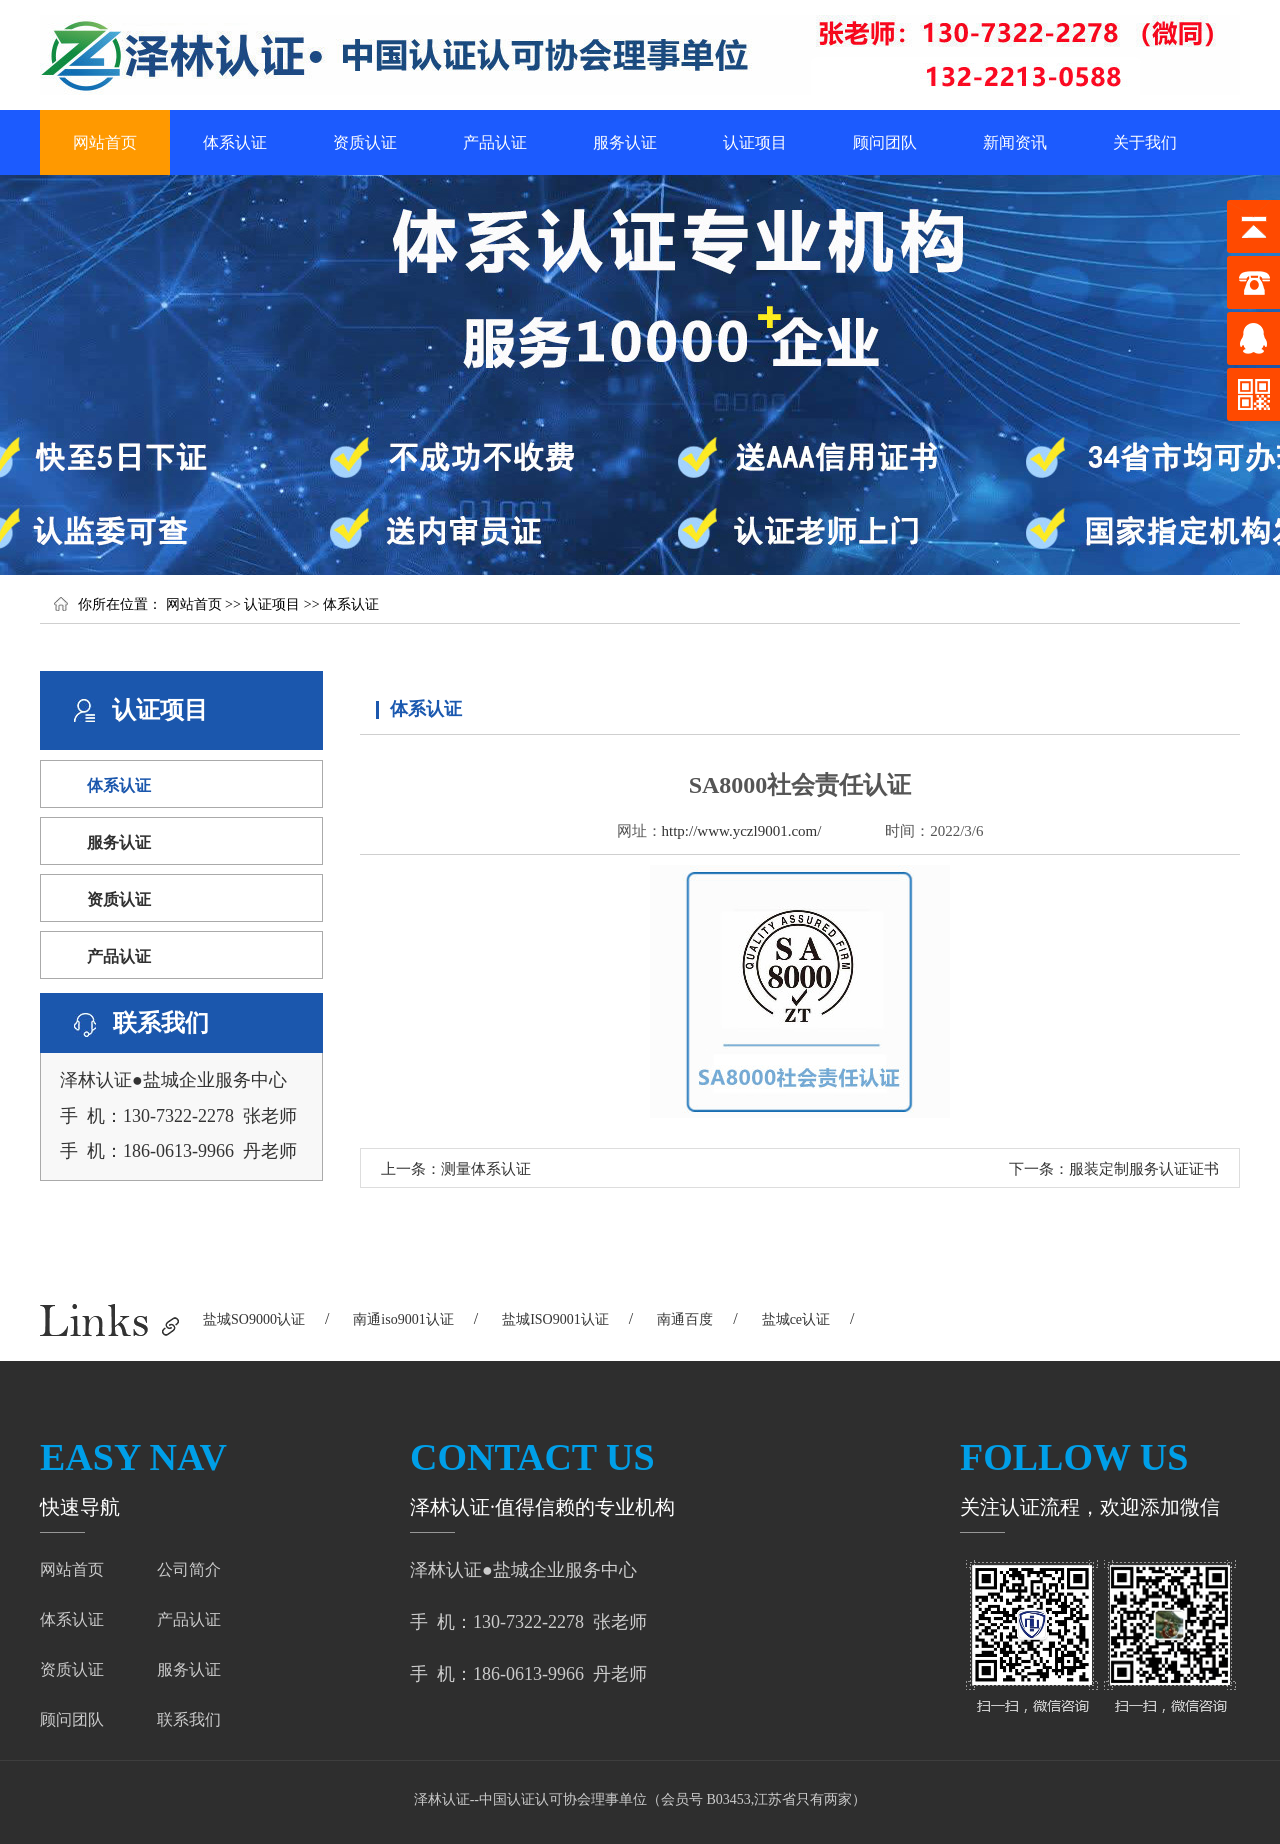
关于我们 (1145, 142)
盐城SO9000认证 (254, 1319)
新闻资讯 (1015, 142)
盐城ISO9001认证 (555, 1319)
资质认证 (365, 142)
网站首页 (105, 142)
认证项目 (755, 142)
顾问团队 (885, 142)
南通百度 (685, 1319)
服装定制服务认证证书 (1144, 1169)
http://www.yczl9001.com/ (742, 831)
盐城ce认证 (796, 1319)
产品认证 (495, 142)
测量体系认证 (486, 1169)
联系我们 (189, 1719)
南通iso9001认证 (403, 1319)
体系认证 (235, 142)
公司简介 (189, 1569)
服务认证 (625, 142)
